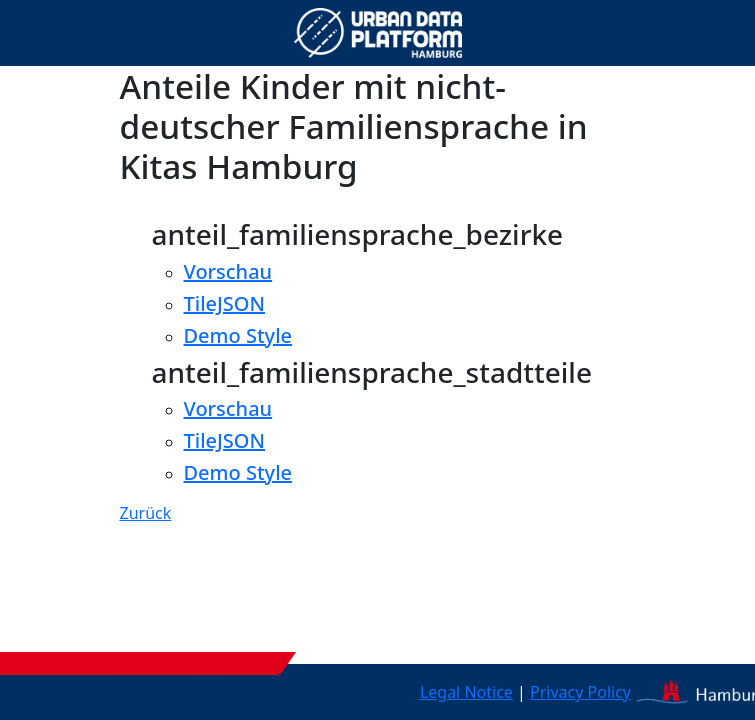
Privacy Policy (580, 692)
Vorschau (228, 271)
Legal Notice (466, 692)
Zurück (146, 513)
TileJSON (225, 303)
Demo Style (238, 335)
